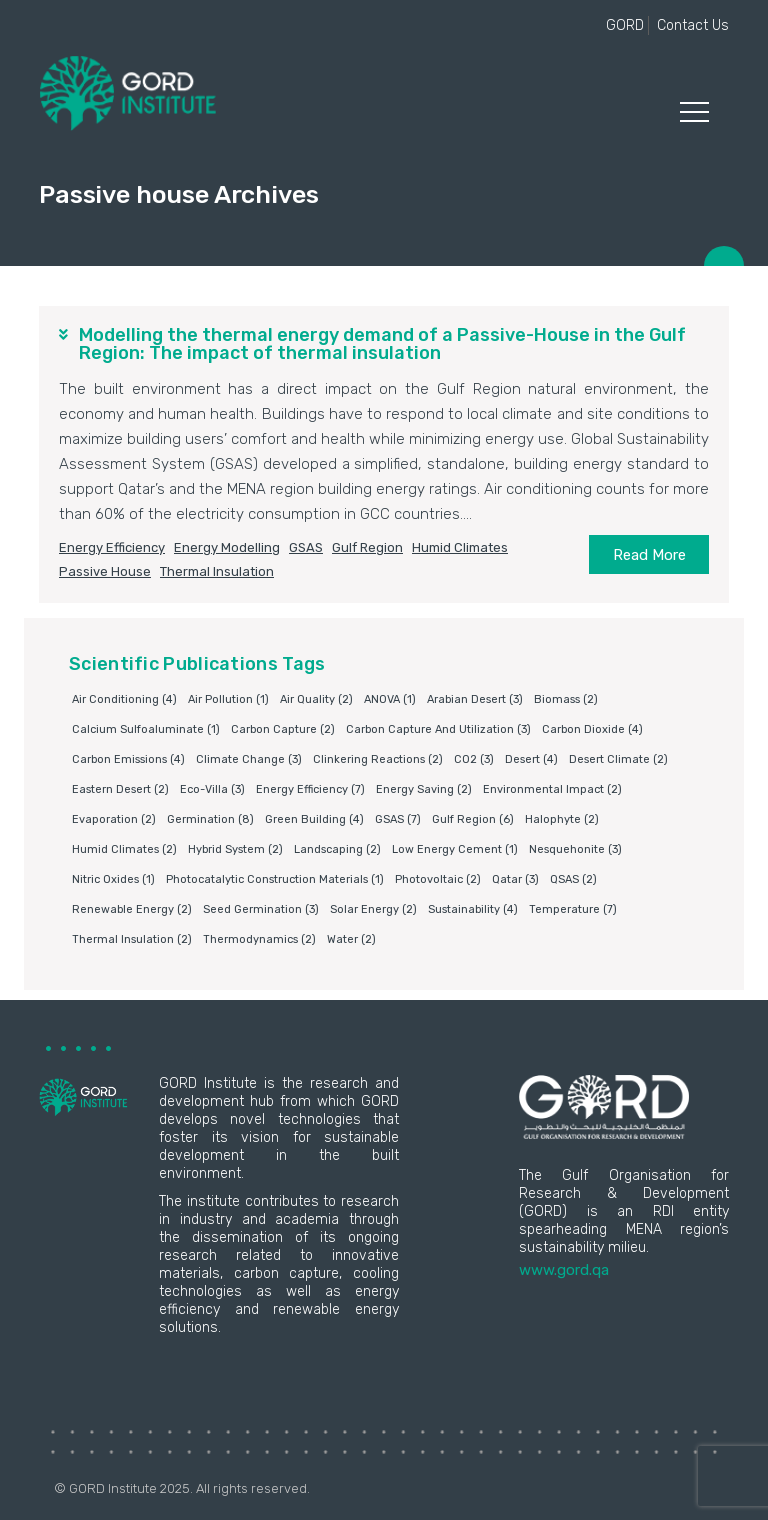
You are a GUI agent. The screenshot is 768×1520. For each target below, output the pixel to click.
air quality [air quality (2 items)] (316, 699)
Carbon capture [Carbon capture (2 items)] (283, 729)
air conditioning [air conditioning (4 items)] (124, 699)
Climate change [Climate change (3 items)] (249, 759)
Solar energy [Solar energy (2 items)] (373, 909)
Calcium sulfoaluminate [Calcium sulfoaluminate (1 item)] (146, 729)
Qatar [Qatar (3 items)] (515, 879)
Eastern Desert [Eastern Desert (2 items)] (120, 789)
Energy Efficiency (112, 547)
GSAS (306, 547)
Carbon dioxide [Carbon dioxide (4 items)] (592, 729)
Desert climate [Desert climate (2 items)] (618, 759)
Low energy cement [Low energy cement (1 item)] (455, 849)
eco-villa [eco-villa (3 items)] (212, 789)
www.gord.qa (564, 1270)
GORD (625, 25)
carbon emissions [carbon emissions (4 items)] (128, 759)
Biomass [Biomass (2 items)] (566, 699)
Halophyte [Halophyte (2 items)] (562, 819)
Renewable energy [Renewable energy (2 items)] (132, 909)
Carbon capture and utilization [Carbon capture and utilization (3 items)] (438, 729)
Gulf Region (367, 547)
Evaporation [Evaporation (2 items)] (114, 819)
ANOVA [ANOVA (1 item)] (390, 699)
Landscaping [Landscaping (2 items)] (337, 849)
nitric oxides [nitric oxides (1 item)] (113, 879)
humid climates (460, 547)
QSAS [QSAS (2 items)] (573, 879)
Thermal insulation (217, 571)
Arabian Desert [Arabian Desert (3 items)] (475, 699)
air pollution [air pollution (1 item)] (228, 699)
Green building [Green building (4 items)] (314, 819)
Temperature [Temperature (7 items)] (573, 909)
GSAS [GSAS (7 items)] (398, 819)
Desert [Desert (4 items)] (531, 759)
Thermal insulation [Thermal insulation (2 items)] (132, 939)
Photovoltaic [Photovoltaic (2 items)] (438, 879)
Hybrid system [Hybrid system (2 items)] (235, 849)
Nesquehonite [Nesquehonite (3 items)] (575, 849)
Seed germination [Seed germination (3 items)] (261, 909)
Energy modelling (227, 547)
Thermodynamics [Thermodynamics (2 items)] (259, 939)
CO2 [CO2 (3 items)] (474, 759)
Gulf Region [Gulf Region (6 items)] (473, 819)
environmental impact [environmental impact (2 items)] (552, 789)
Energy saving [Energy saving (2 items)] (424, 789)
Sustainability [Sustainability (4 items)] (473, 909)
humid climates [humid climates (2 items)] (124, 849)
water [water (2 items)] (351, 939)
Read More (649, 555)
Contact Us (693, 25)
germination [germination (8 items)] (210, 819)
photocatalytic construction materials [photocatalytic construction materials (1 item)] (275, 879)
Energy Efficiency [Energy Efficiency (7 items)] (310, 789)
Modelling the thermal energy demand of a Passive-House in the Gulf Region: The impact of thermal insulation (382, 344)
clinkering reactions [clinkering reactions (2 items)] (378, 759)
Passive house (105, 571)
